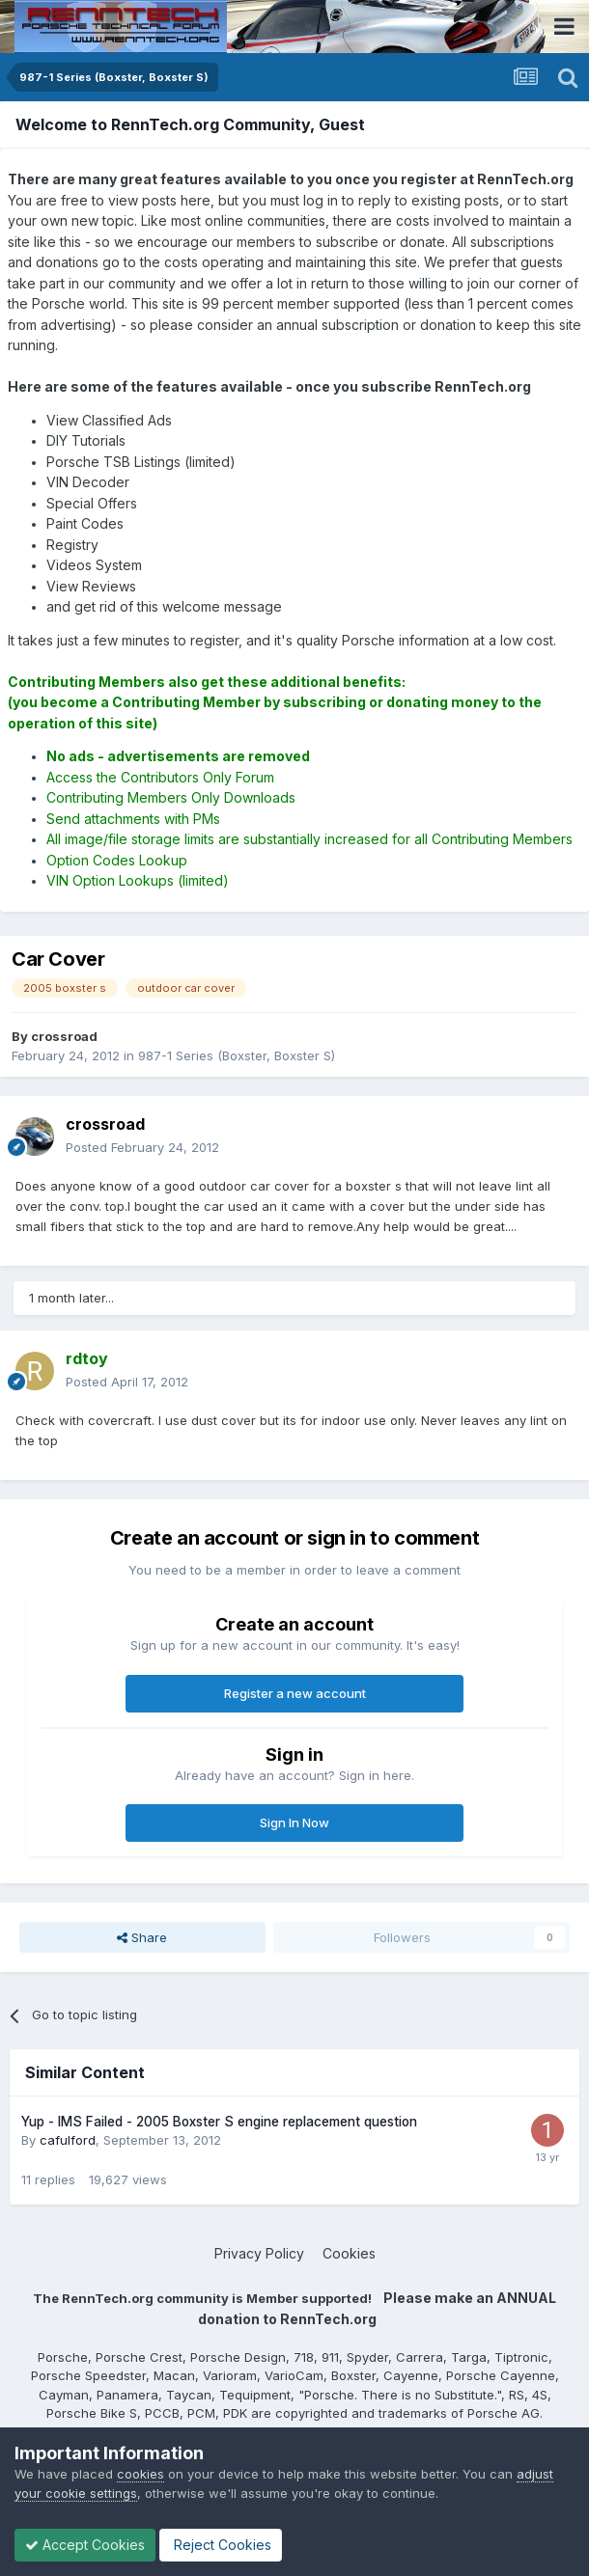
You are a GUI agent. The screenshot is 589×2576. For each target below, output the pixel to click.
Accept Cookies (85, 2544)
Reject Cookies (220, 2544)
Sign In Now (294, 1822)
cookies (140, 2473)
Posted (142, 1147)
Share (142, 1937)
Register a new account (295, 1693)
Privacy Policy (259, 2253)
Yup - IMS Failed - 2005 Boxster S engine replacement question (219, 2121)
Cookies (349, 2253)
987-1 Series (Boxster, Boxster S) (236, 1055)
